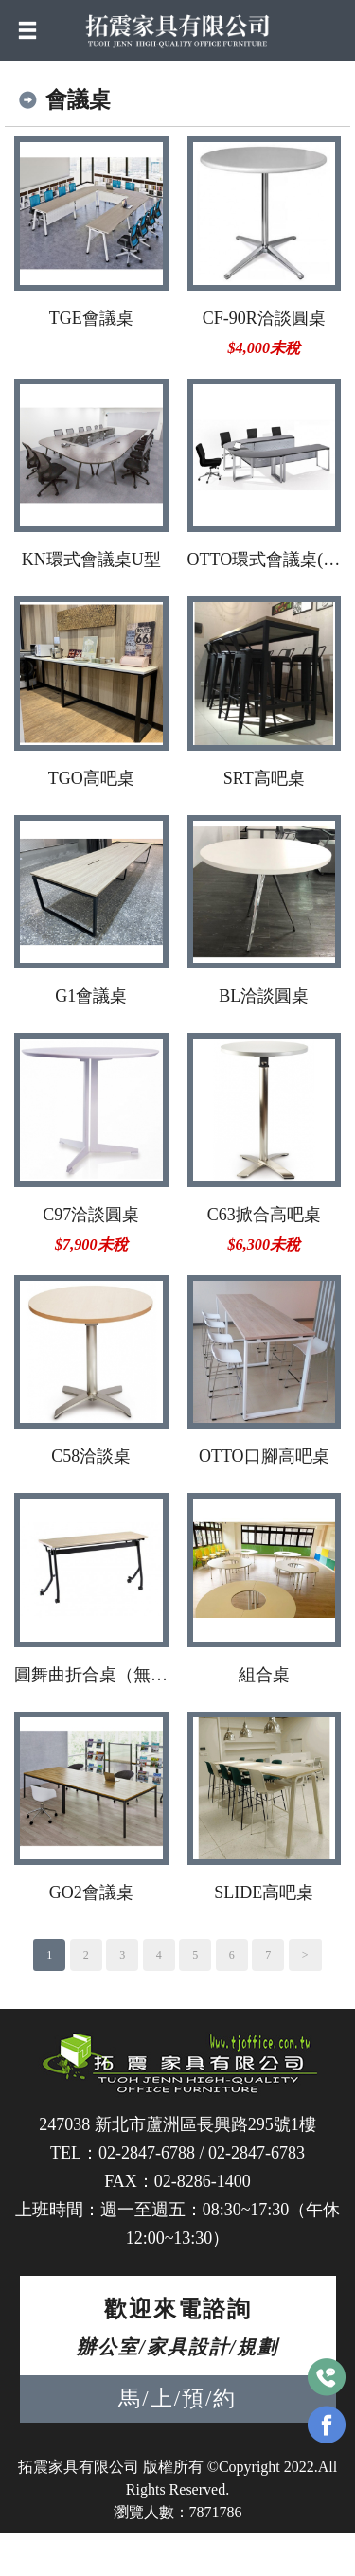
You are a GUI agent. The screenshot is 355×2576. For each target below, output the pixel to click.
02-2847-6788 (146, 2152)
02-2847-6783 (256, 2152)
